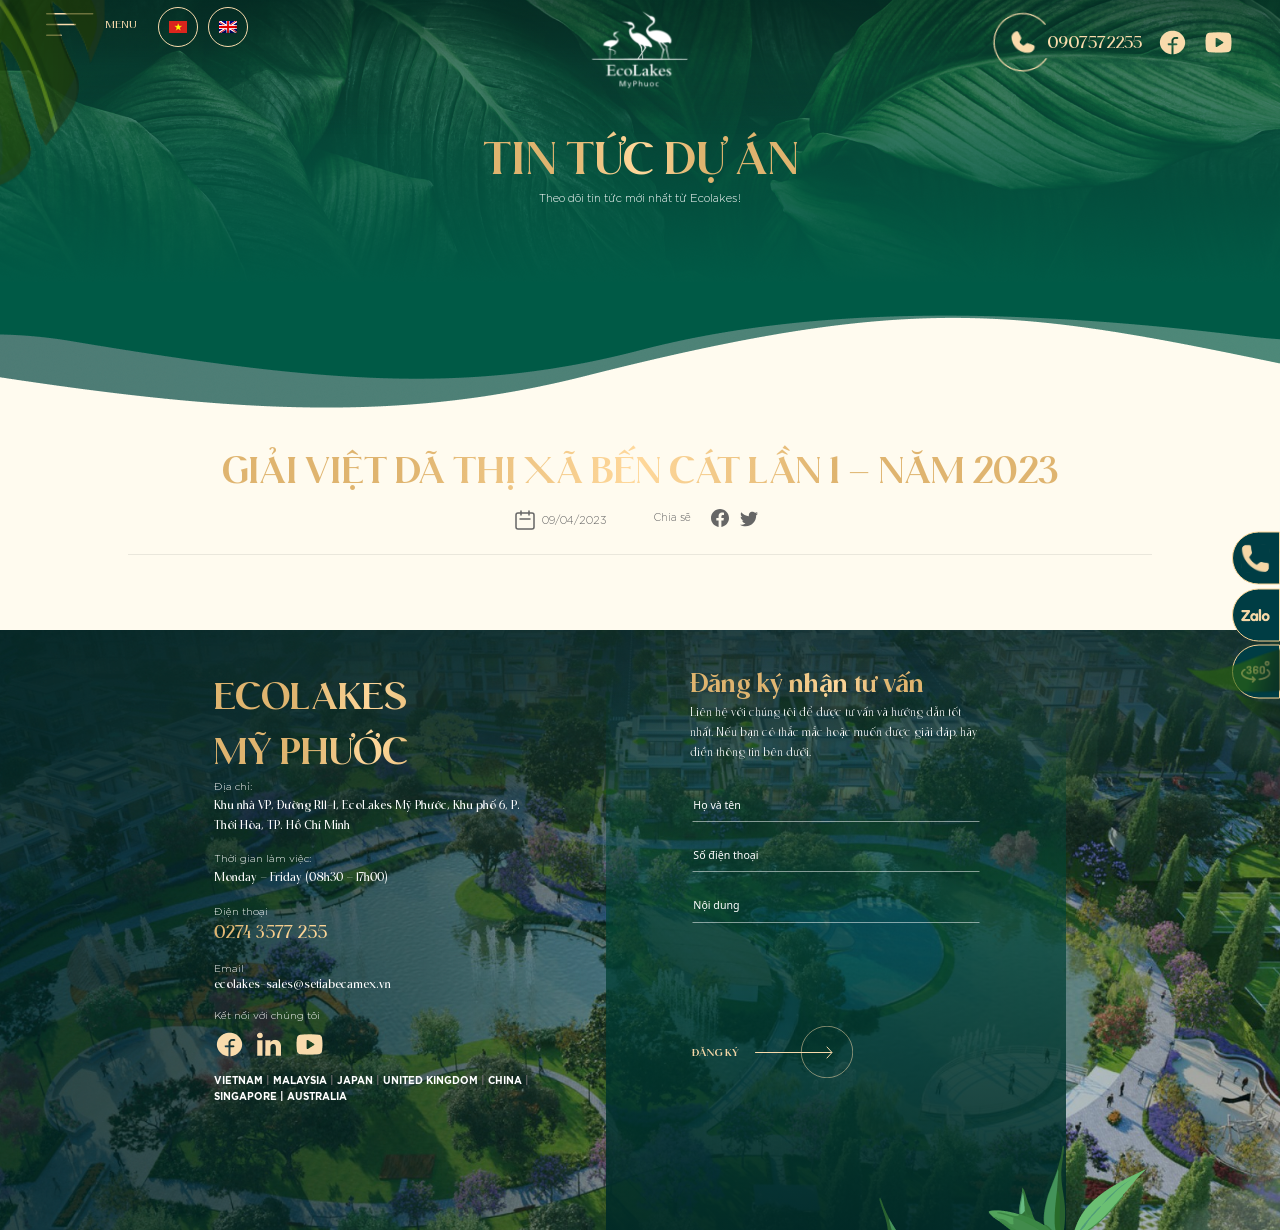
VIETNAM (238, 1081)
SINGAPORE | (250, 1097)
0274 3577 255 (270, 931)
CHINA (505, 1081)
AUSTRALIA (318, 1097)
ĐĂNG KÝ (772, 1052)
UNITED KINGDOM (430, 1081)
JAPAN (355, 1081)
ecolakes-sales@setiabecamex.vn (302, 984)
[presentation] (844, 977)
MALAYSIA (300, 1081)
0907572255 (1067, 42)
